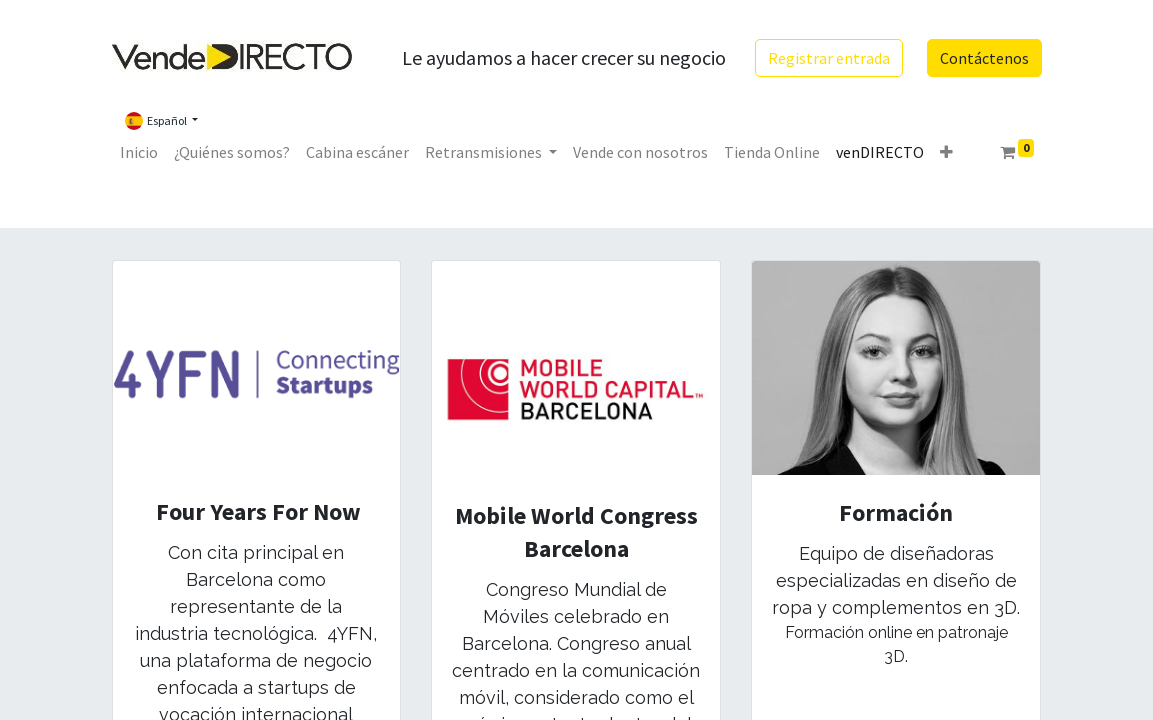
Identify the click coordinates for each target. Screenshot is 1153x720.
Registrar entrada (829, 58)
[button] (946, 152)
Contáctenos (984, 58)
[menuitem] (139, 152)
